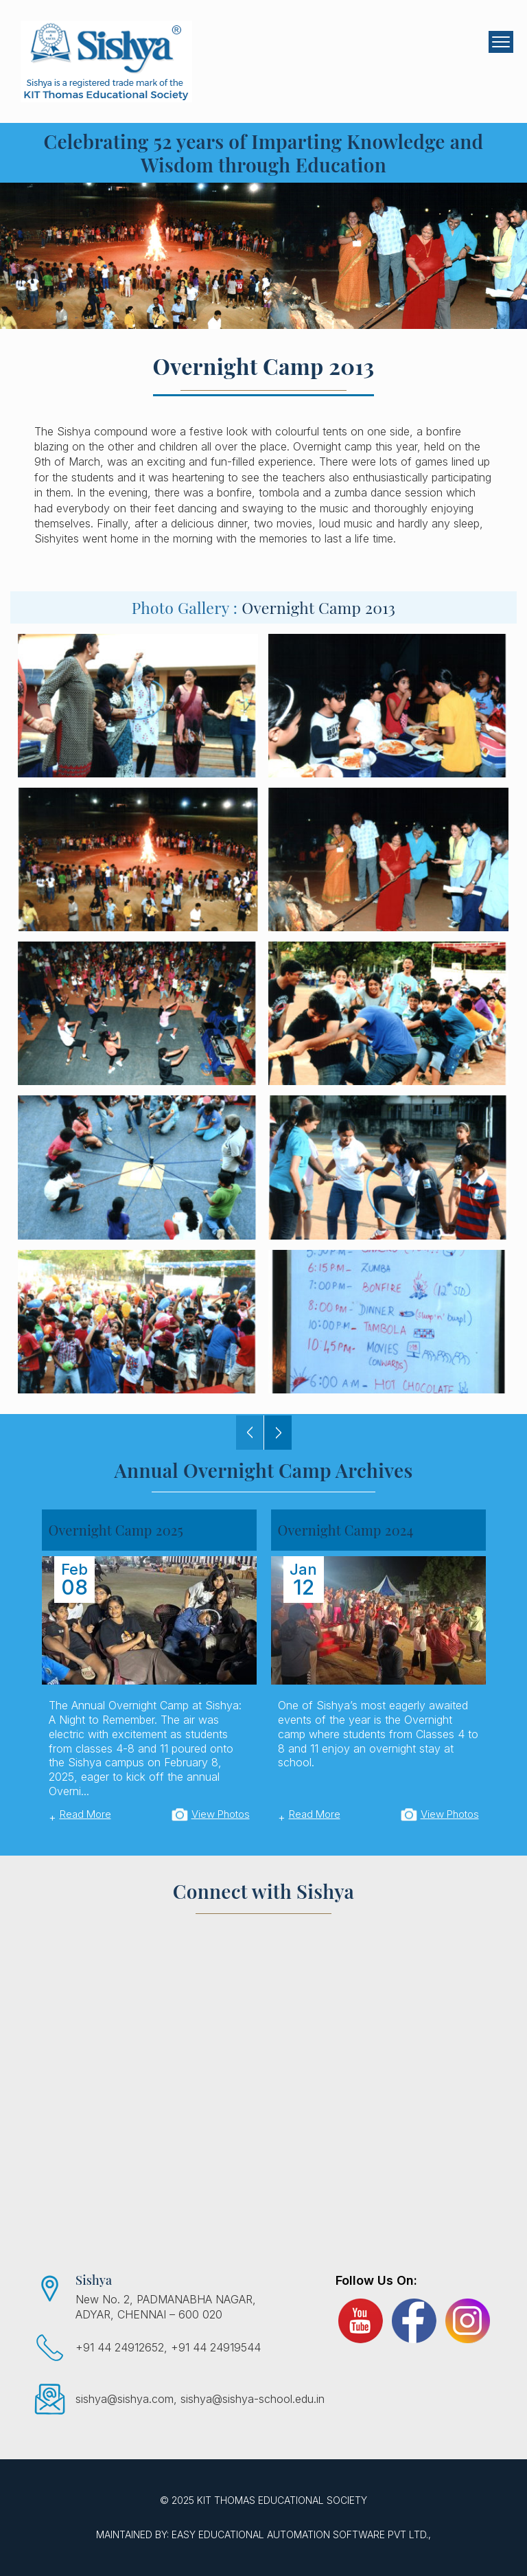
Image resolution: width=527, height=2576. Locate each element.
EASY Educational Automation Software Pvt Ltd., (301, 2534)
